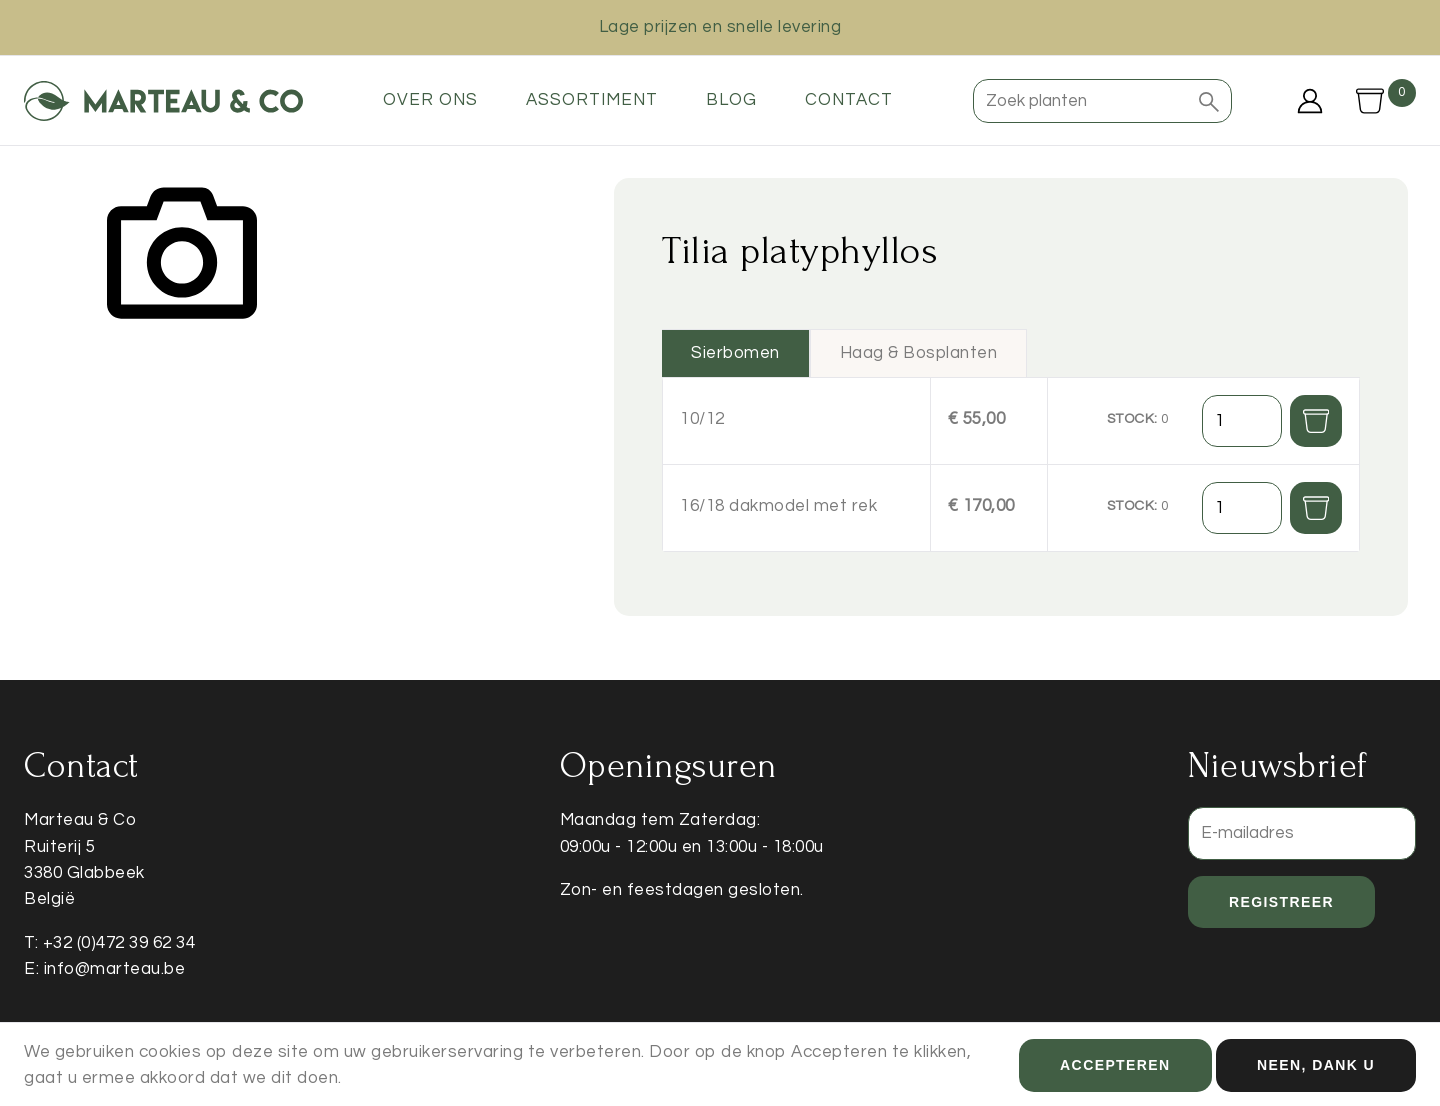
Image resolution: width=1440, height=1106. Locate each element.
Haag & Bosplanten (919, 353)
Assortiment (592, 100)
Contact (849, 100)
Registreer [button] (1281, 902)
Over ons (430, 100)
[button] (1209, 101)
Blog (731, 100)
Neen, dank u (1316, 1070)
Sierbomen (735, 353)
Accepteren (1115, 1070)
